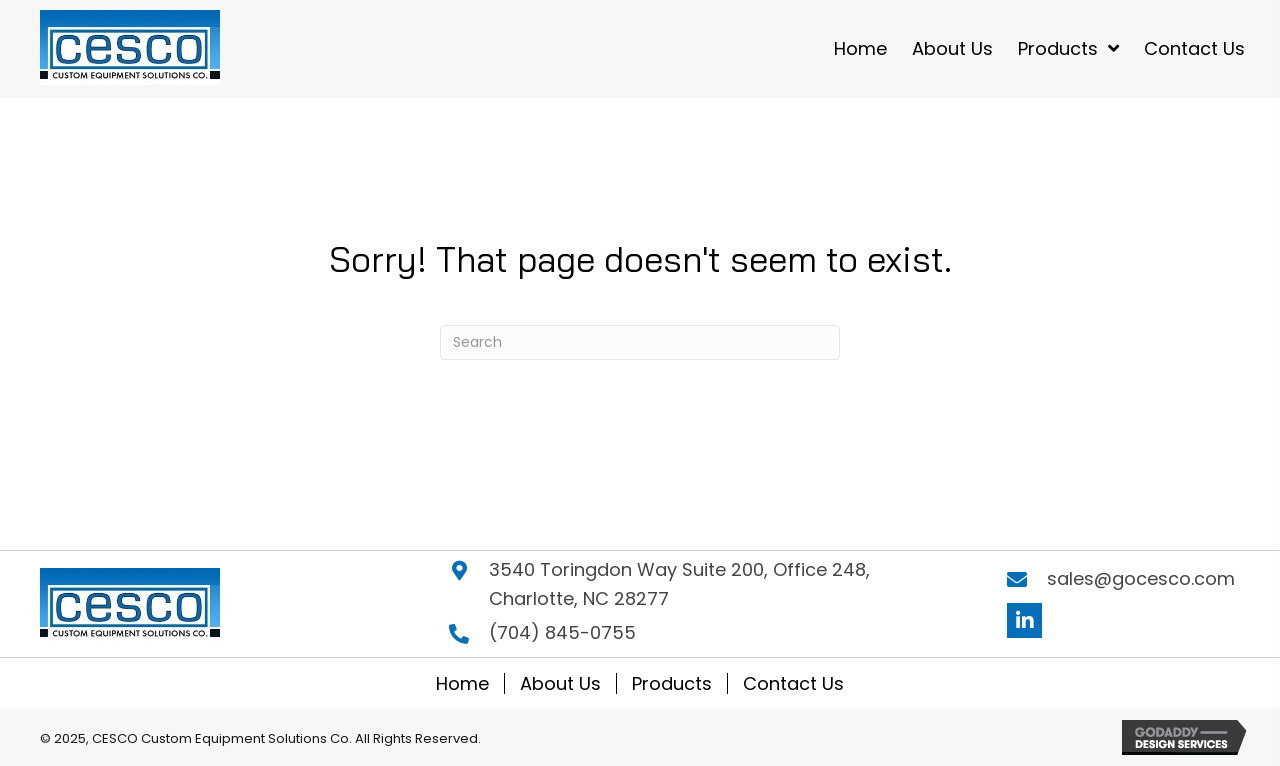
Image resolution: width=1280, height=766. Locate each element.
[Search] (640, 342)
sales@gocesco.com (1141, 578)
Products (672, 684)
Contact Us (793, 684)
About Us (560, 684)
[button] (1024, 620)
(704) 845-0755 (562, 632)
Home (462, 684)
